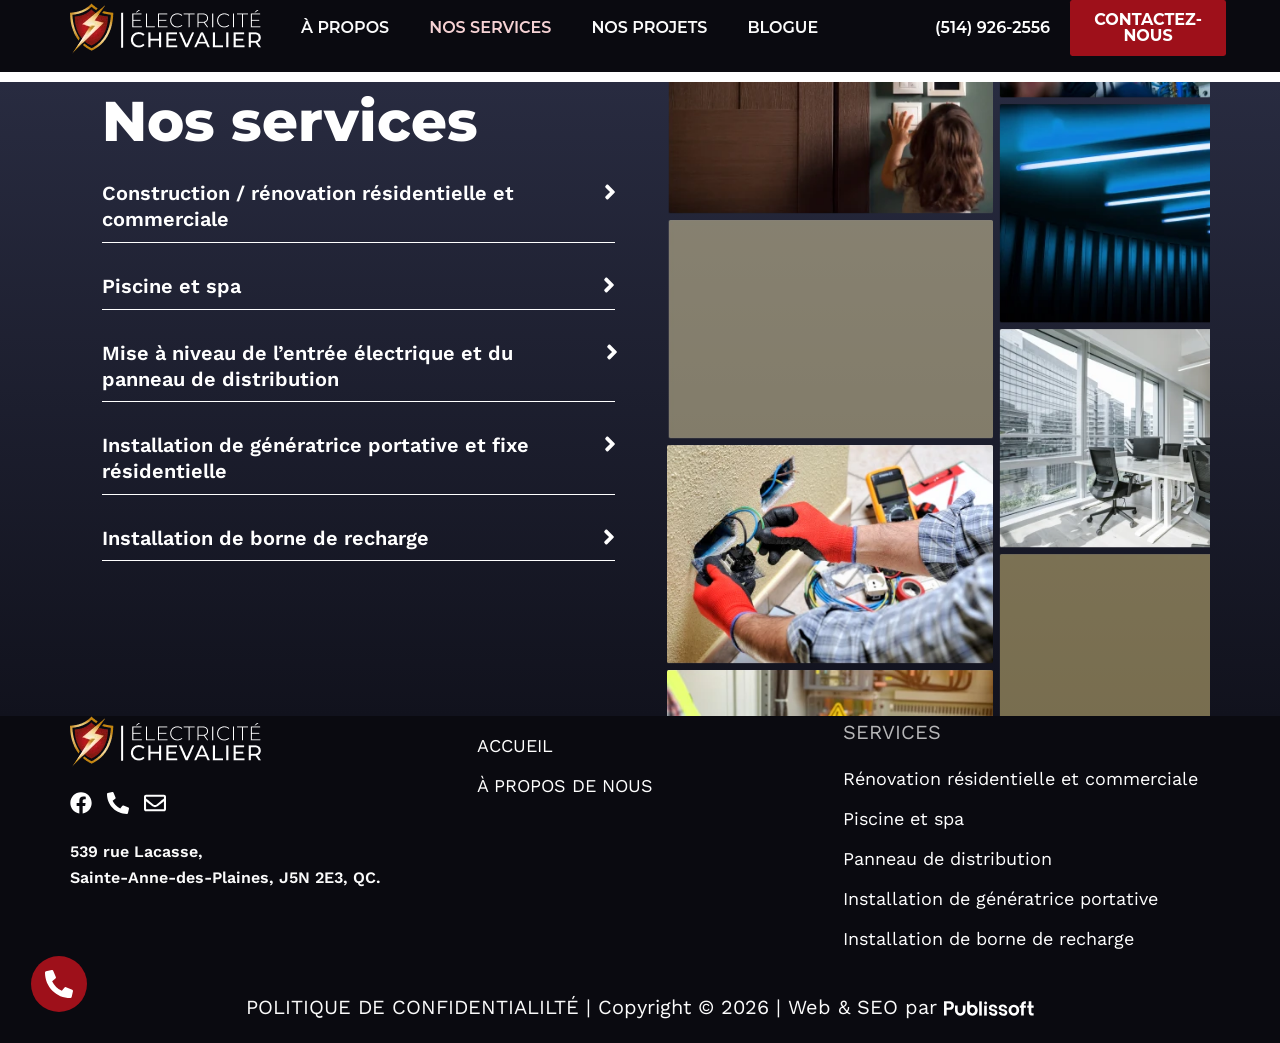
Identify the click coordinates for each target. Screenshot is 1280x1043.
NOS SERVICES (490, 27)
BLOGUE (782, 27)
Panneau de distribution (947, 858)
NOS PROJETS (649, 27)
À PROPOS (345, 27)
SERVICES (892, 732)
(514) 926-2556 (992, 27)
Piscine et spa (903, 818)
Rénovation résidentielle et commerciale (1020, 778)
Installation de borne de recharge (988, 938)
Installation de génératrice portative (1000, 898)
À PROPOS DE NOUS (565, 785)
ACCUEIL (515, 745)
